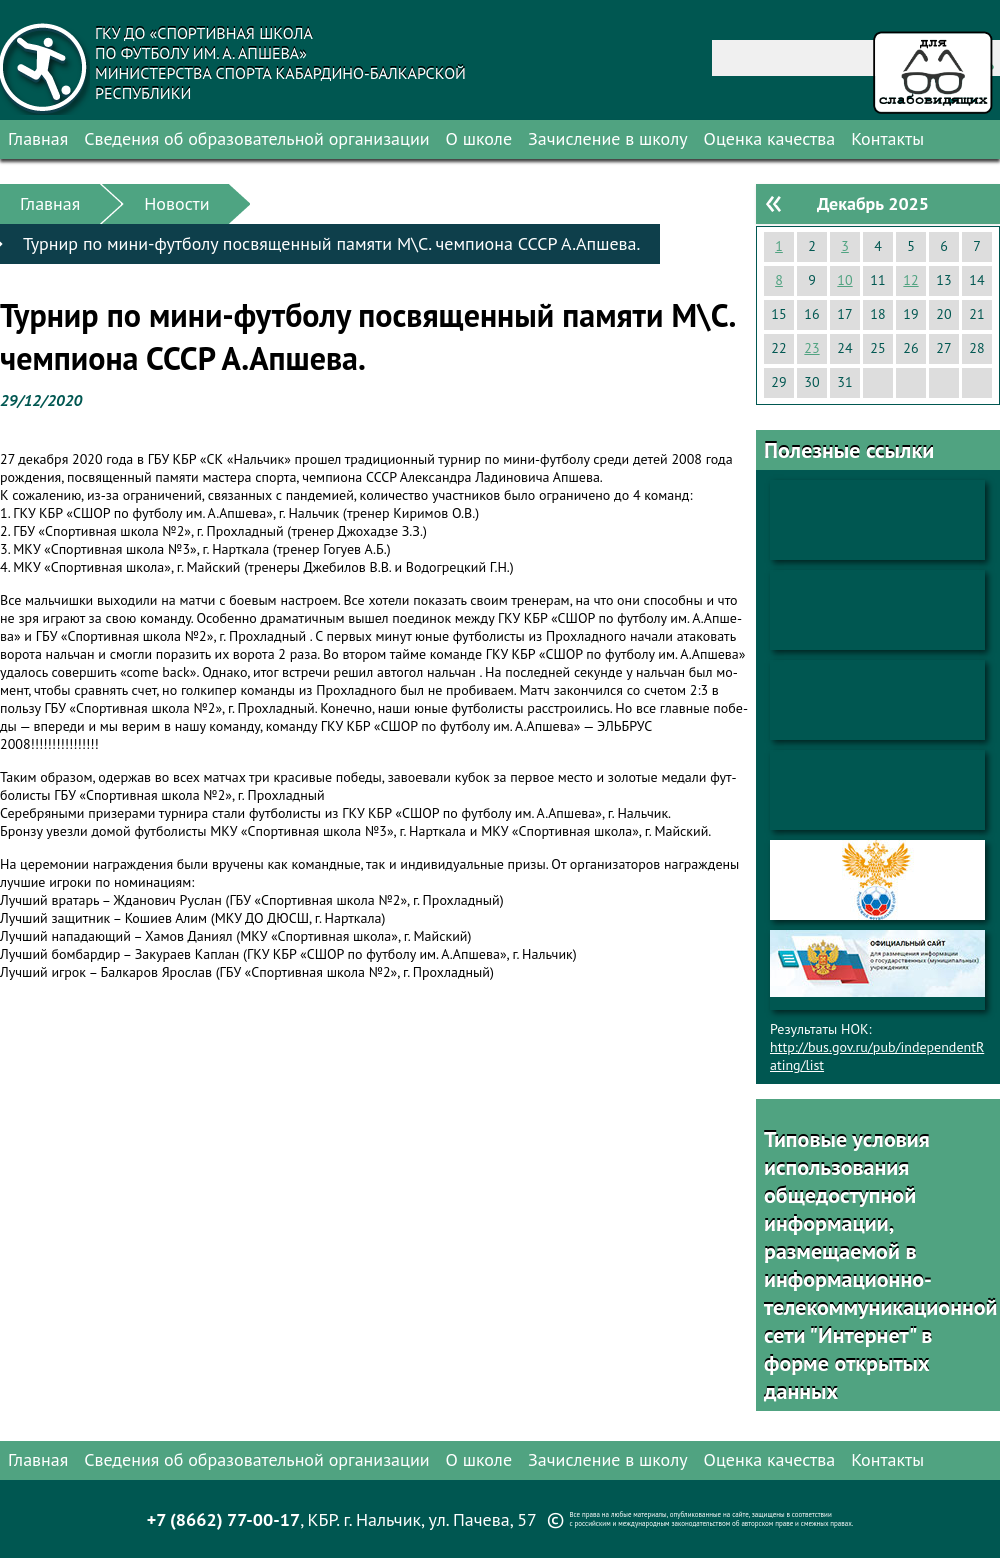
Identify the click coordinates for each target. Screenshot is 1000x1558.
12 (910, 280)
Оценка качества (770, 138)
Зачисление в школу (608, 138)
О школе (479, 138)
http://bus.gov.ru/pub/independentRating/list (877, 1056)
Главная (38, 138)
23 (811, 348)
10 (844, 280)
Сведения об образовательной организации (256, 138)
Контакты (887, 138)
